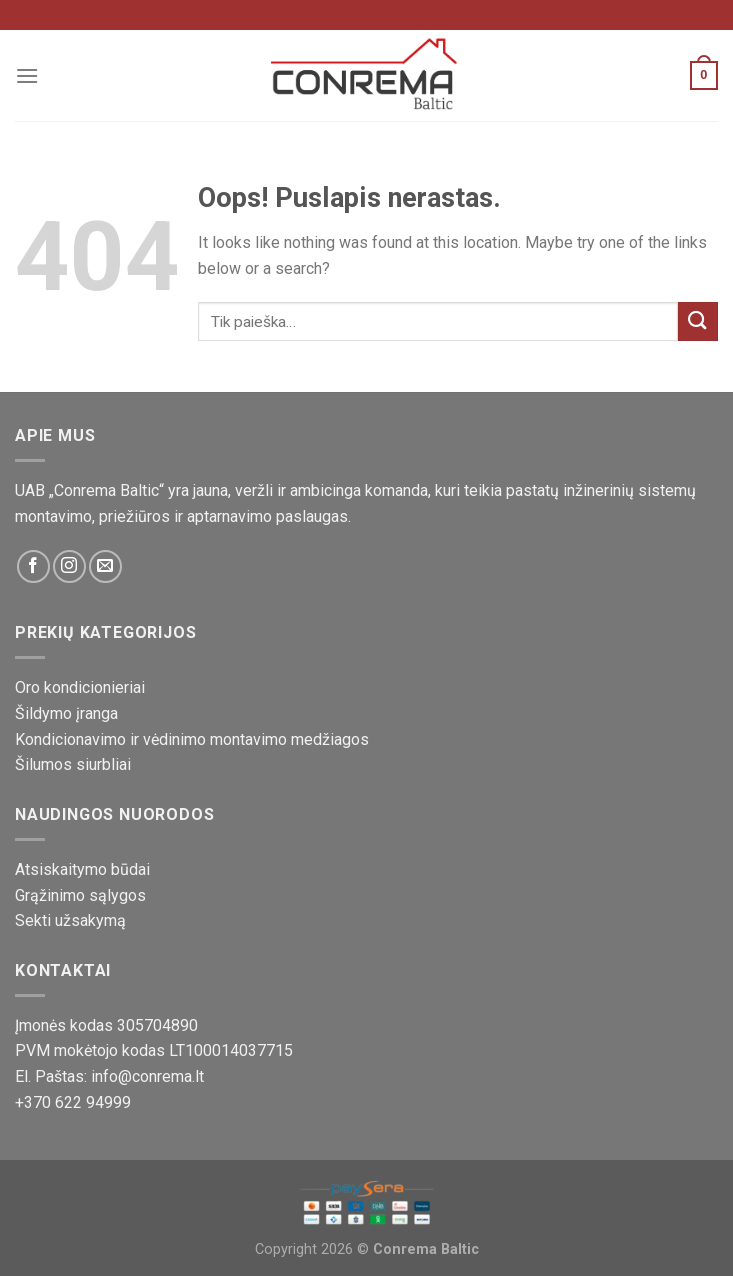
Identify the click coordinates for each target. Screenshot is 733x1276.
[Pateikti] (698, 321)
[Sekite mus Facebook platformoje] (33, 566)
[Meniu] (27, 75)
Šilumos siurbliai (73, 764)
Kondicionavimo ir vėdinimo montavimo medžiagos (192, 739)
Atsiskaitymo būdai (82, 869)
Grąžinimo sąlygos (80, 895)
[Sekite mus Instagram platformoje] (69, 566)
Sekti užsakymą (70, 920)
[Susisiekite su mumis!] (105, 566)
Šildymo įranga (66, 713)
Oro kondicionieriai (80, 687)
